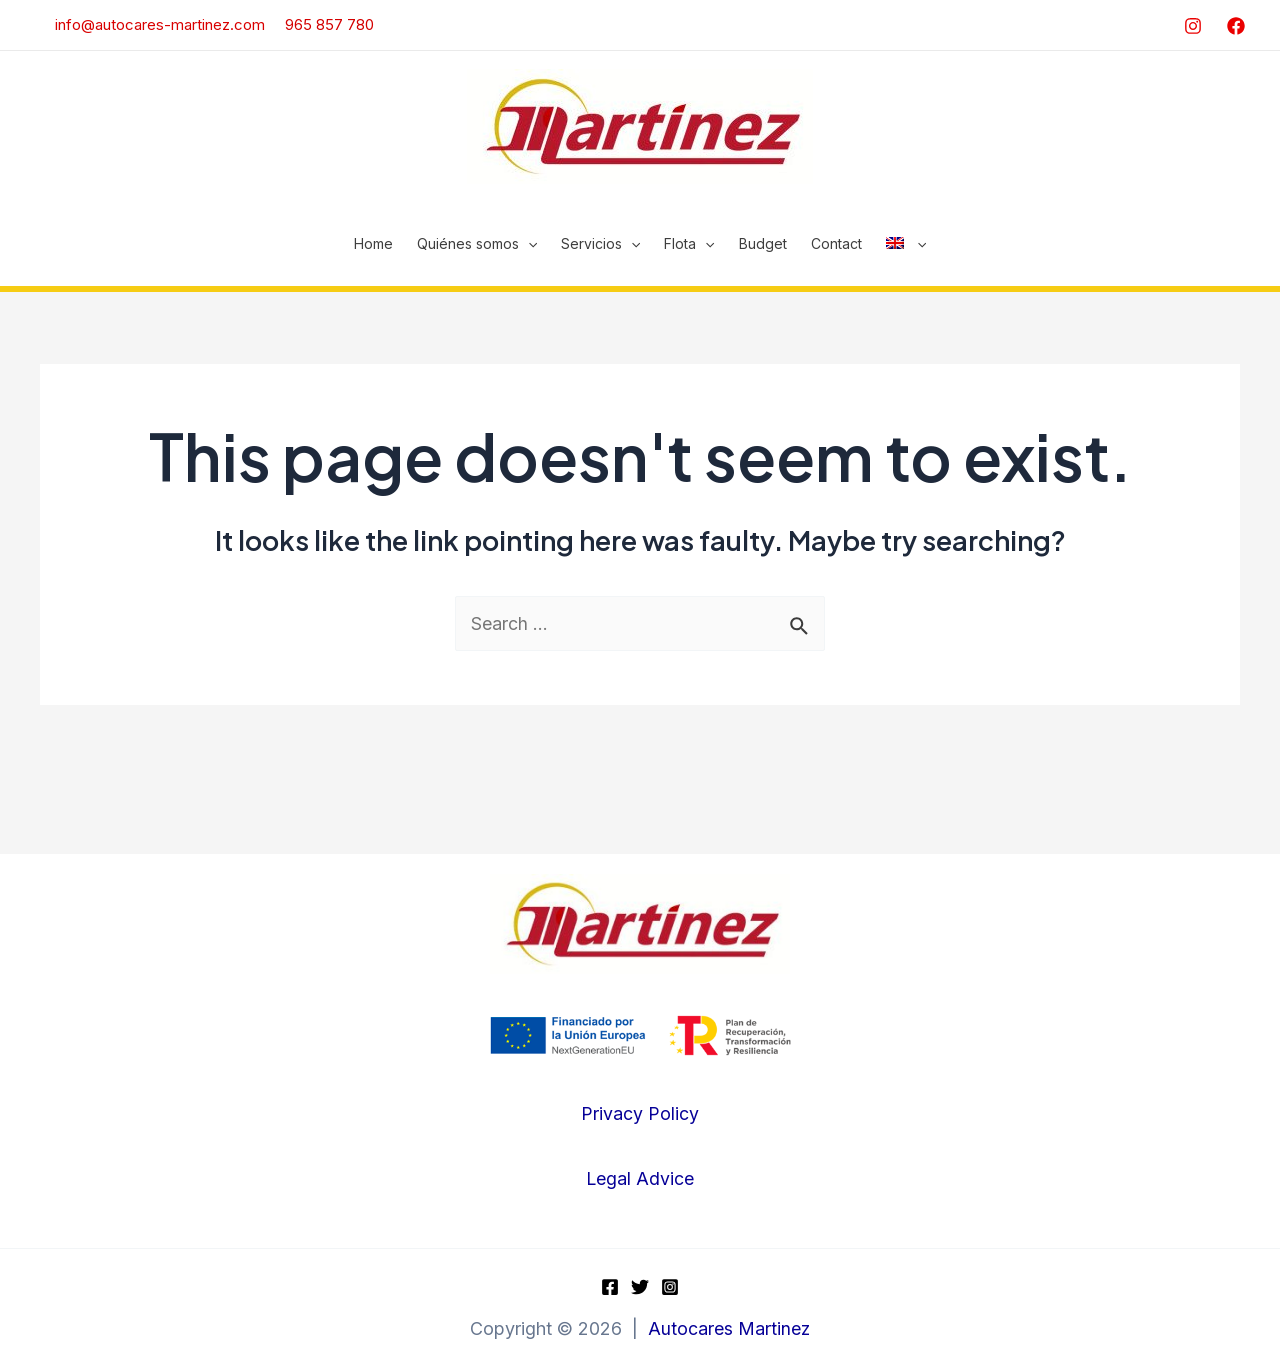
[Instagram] (1193, 26)
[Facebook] (1236, 26)
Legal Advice (639, 1179)
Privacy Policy (640, 1114)
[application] (528, 244)
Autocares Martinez (729, 1329)
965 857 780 (329, 24)
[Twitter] (640, 1287)
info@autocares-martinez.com (150, 24)
